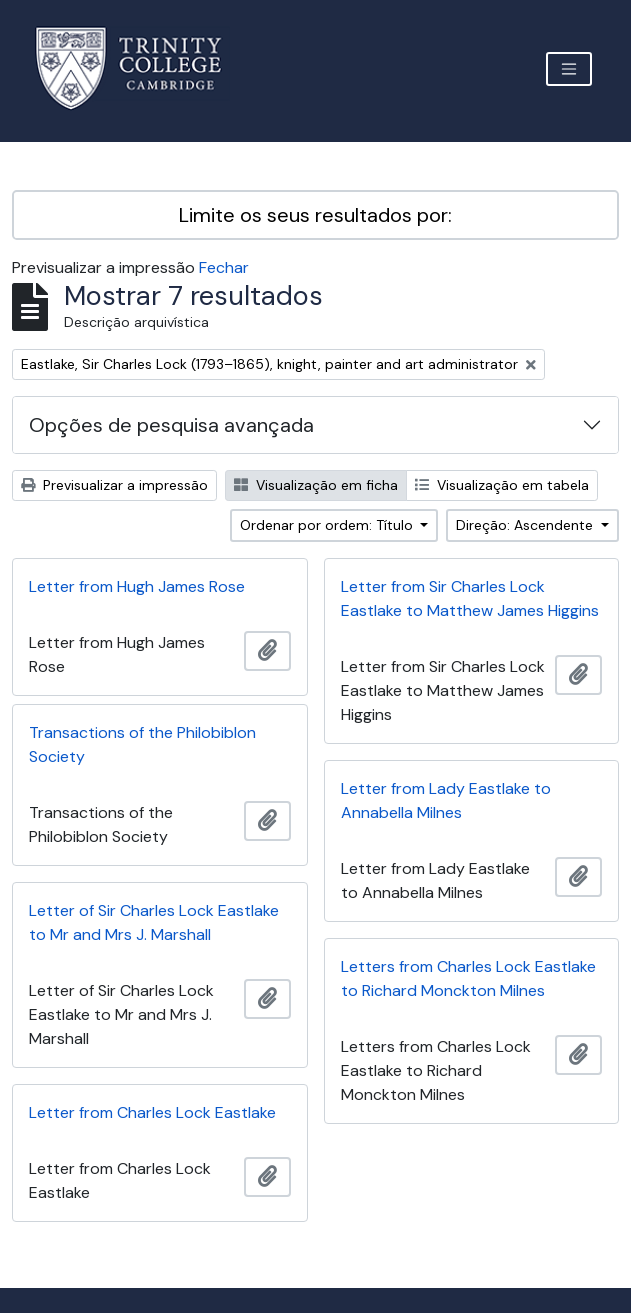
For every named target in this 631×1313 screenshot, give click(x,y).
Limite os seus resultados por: (315, 215)
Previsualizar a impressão (114, 485)
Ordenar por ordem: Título (328, 525)
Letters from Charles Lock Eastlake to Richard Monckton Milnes (468, 978)
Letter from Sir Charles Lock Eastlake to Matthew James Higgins (470, 598)
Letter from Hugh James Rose (137, 586)
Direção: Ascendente (526, 525)
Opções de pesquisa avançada (171, 425)
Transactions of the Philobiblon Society (142, 744)
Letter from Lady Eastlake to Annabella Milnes (446, 800)
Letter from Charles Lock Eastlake (152, 1112)
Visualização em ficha (316, 485)
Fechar (224, 267)
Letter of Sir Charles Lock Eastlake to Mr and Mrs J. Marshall (154, 922)
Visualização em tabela (502, 485)
